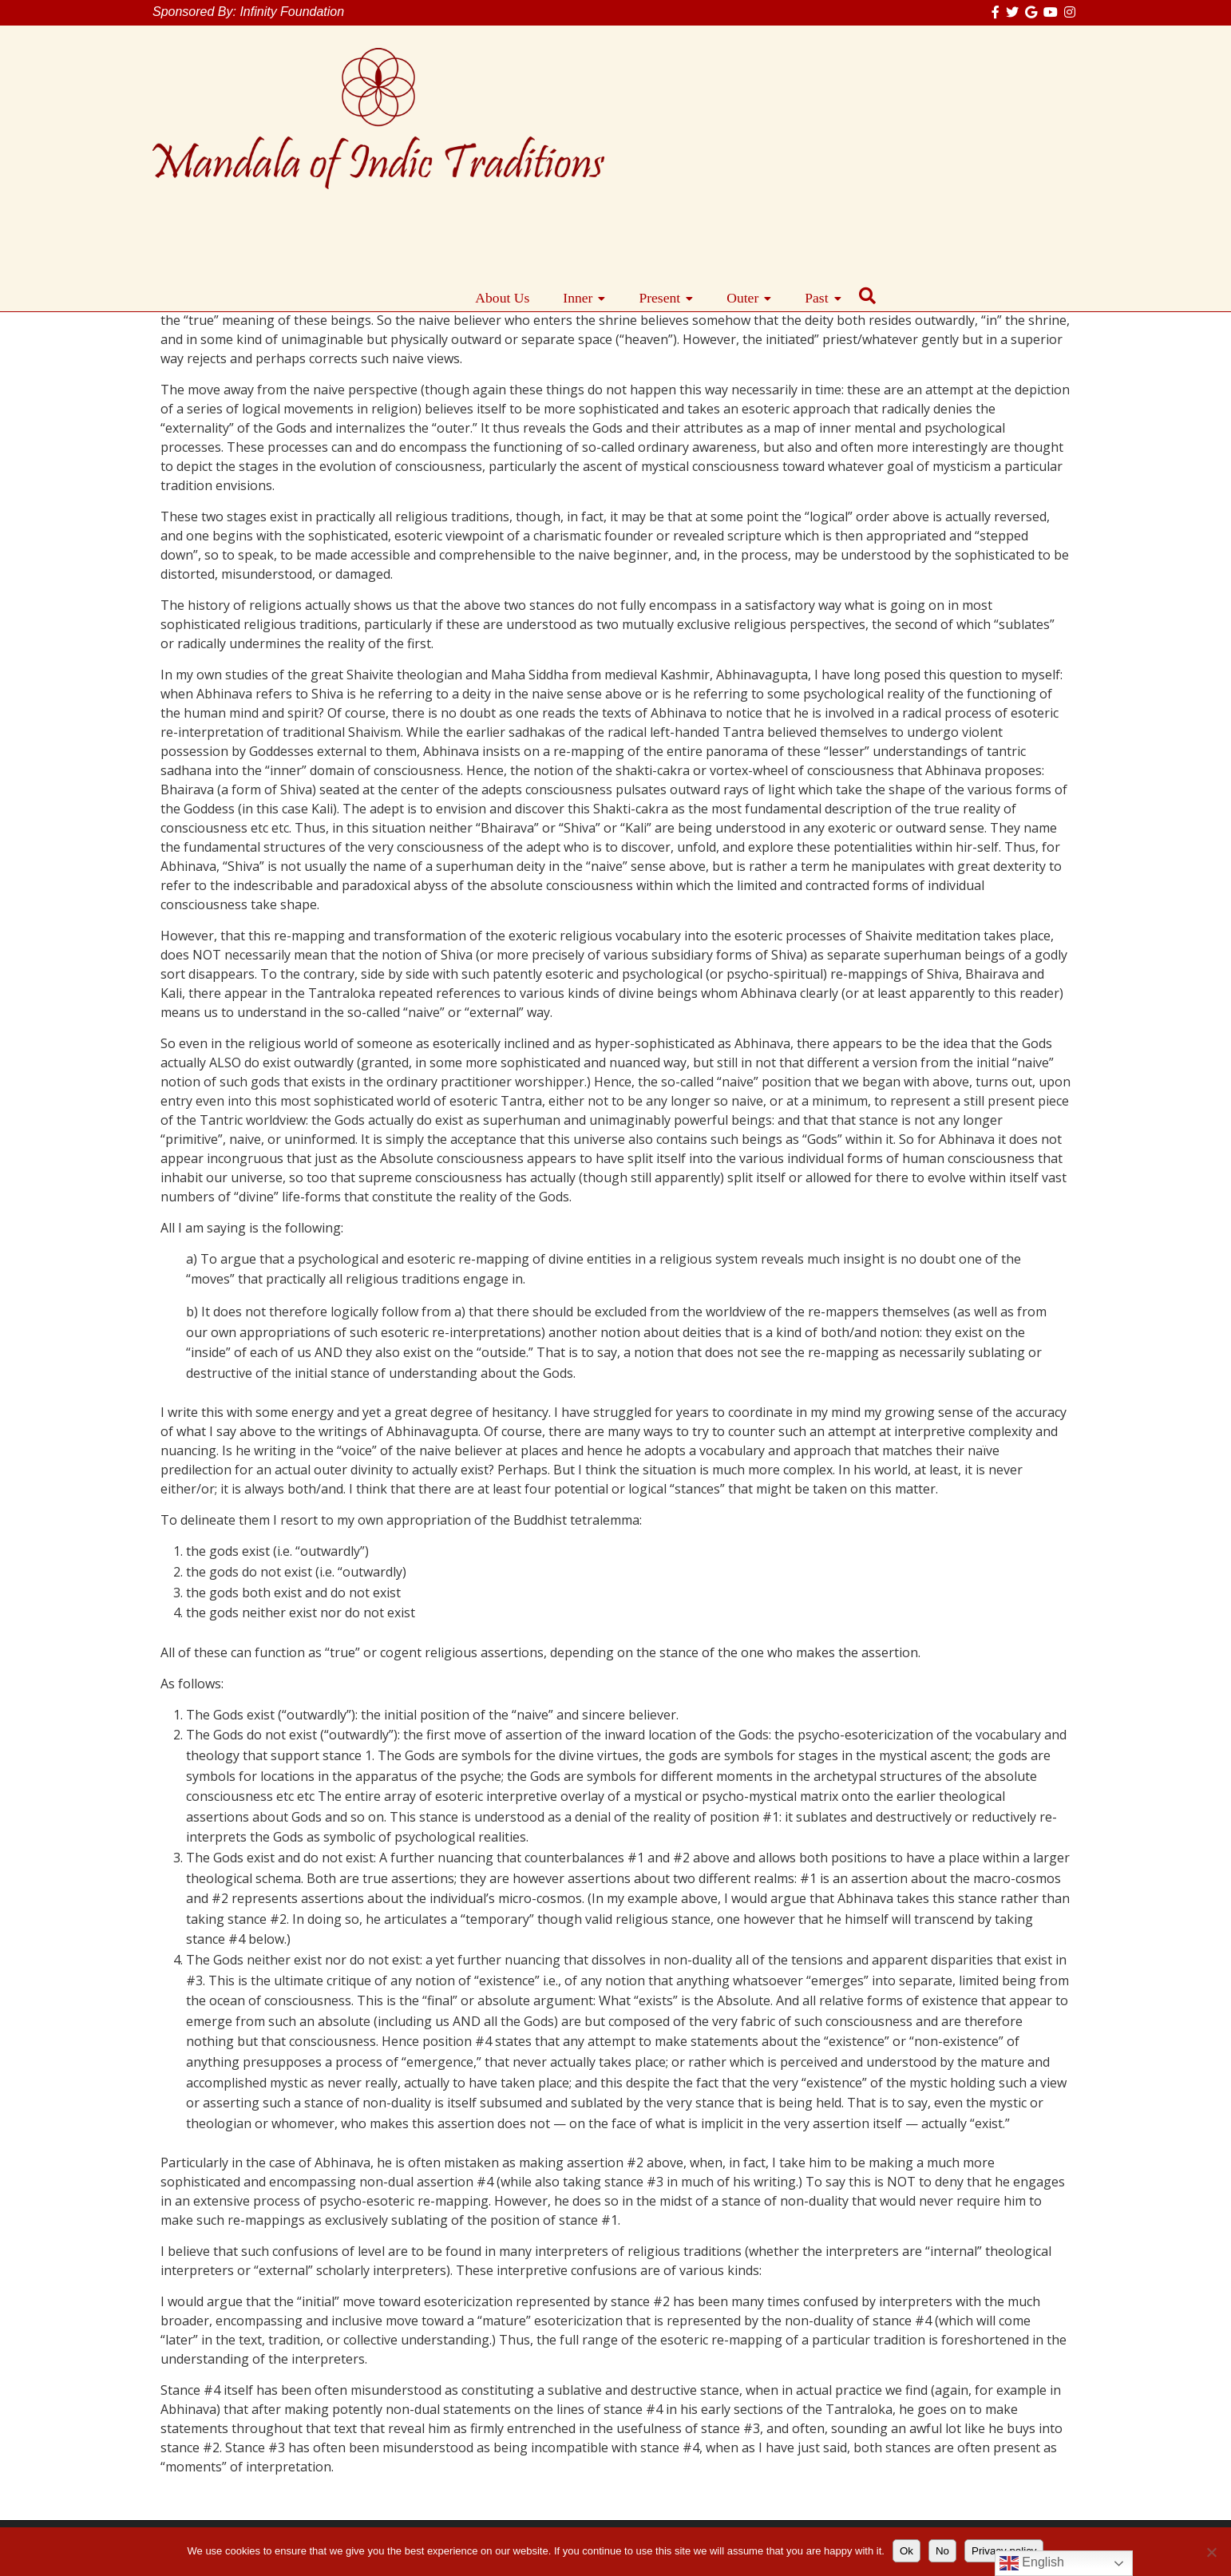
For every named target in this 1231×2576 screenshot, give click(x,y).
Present (863, 111)
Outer (946, 111)
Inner (781, 111)
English (1031, 2563)
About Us (706, 111)
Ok (906, 2551)
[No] (1211, 2552)
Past (1019, 111)
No (942, 2551)
